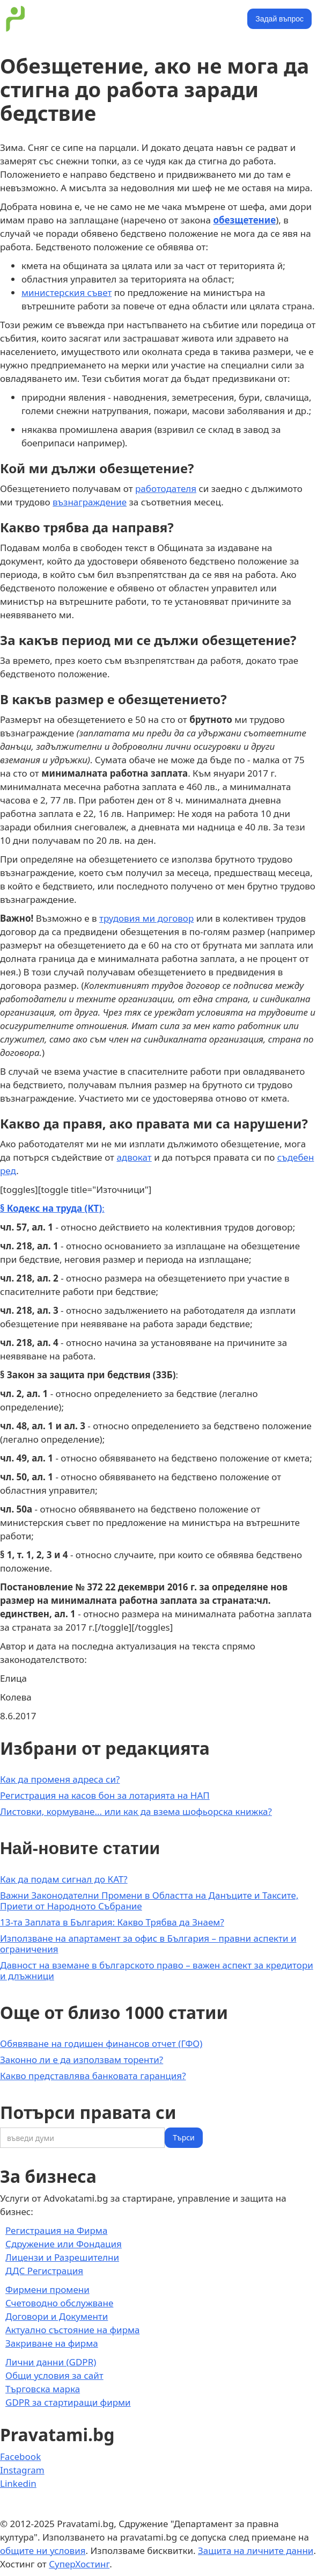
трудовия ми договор (146, 918)
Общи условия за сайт (54, 2375)
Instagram (22, 2470)
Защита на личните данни (255, 2550)
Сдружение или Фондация (63, 2244)
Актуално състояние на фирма (72, 2330)
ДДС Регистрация (44, 2270)
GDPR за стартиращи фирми (68, 2402)
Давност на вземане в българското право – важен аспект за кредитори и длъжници (156, 1970)
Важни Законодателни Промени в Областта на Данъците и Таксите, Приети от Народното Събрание (149, 1900)
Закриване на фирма (51, 2343)
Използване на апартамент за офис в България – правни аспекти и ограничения (148, 1943)
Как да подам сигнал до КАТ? (64, 1879)
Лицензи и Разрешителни (62, 2257)
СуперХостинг (79, 2564)
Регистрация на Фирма (56, 2230)
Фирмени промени (47, 2289)
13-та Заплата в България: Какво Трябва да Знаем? (112, 1922)
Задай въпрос (279, 19)
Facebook (20, 2456)
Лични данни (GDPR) (50, 2362)
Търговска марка (42, 2389)
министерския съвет (66, 292)
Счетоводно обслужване (59, 2303)
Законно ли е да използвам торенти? (81, 2059)
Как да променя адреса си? (60, 1779)
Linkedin (18, 2483)
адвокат (133, 1157)
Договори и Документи (56, 2316)
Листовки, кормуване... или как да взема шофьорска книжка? (136, 1811)
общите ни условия (43, 2550)
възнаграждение (90, 502)
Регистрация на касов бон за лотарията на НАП (105, 1795)
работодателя (165, 488)
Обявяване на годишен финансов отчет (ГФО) (101, 2043)
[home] (13, 18)
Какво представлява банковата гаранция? (93, 2076)
